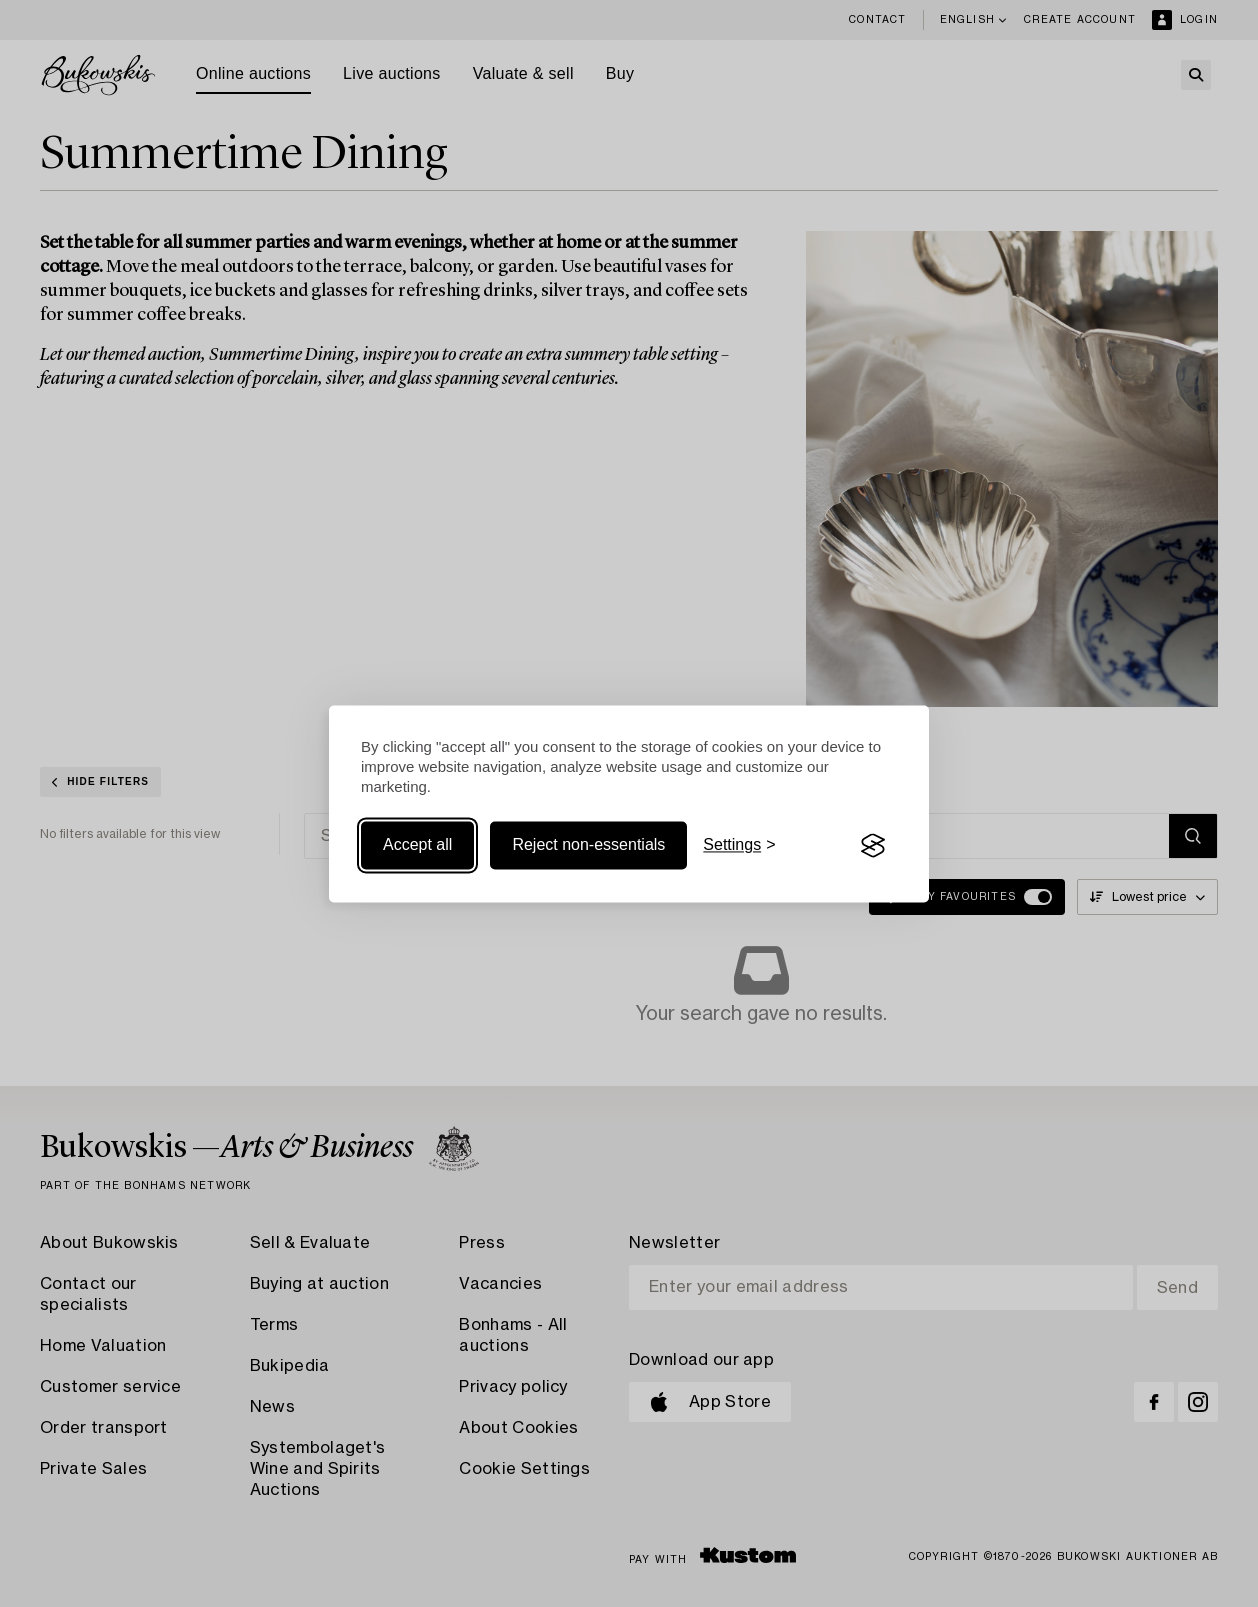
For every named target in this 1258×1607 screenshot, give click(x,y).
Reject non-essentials (588, 845)
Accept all (417, 845)
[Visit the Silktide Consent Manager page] (873, 846)
